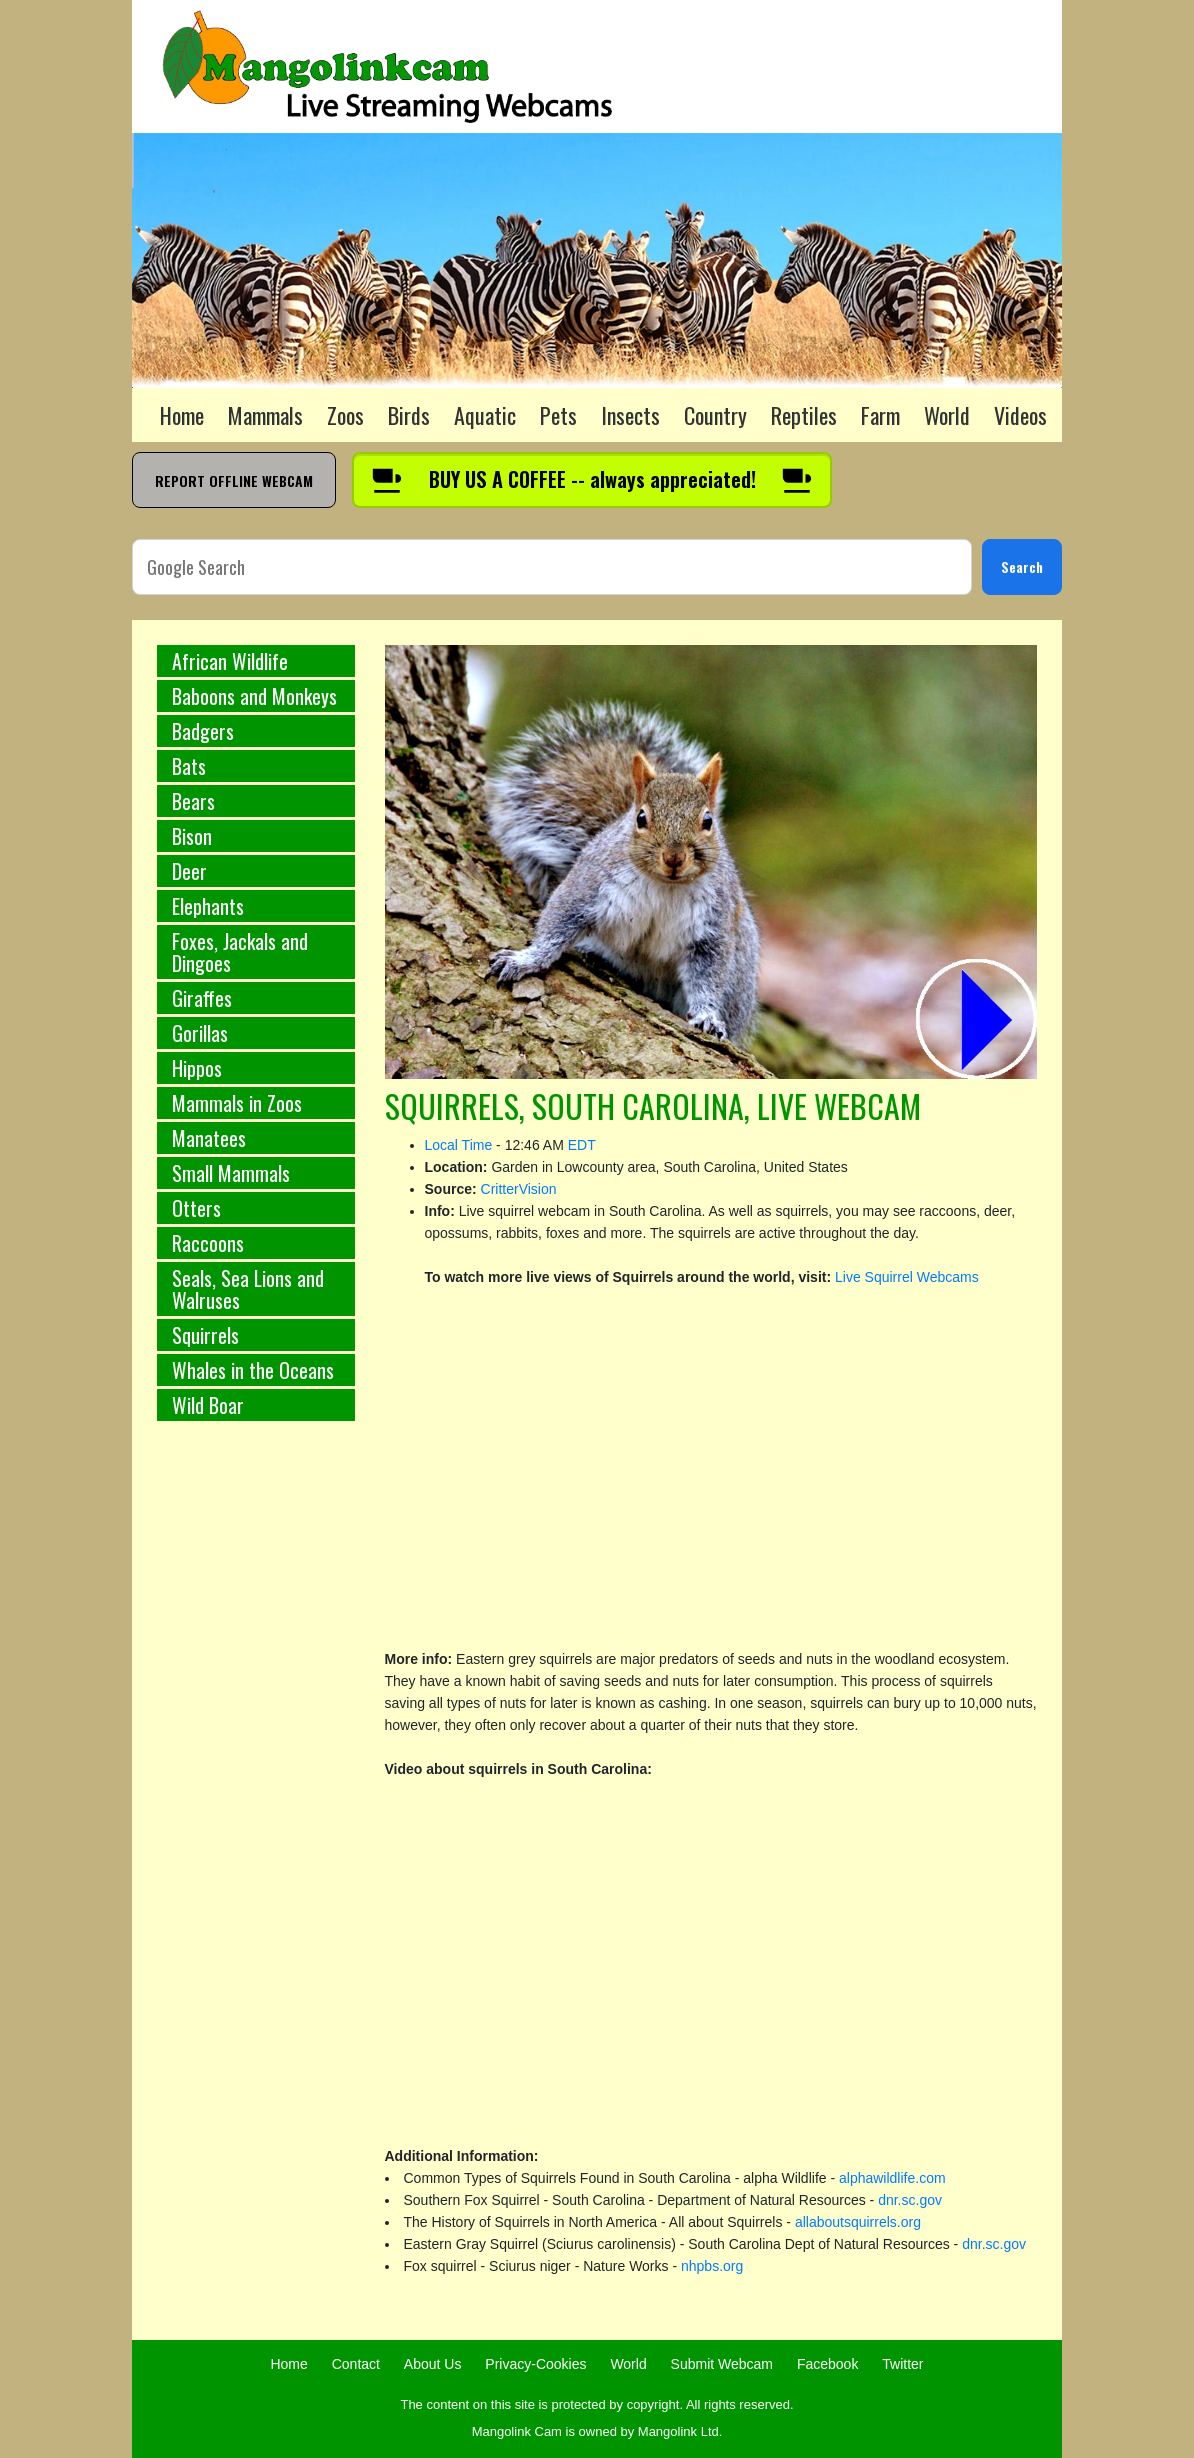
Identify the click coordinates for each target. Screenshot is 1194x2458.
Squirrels (205, 1335)
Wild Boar (208, 1405)
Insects (630, 415)
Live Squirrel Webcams (907, 1277)
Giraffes (202, 998)
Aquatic (485, 415)
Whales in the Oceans (253, 1370)
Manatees (209, 1138)
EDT (582, 1145)
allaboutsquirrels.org (858, 2222)
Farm (880, 415)
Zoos (345, 415)
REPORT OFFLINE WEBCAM (234, 480)
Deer (189, 871)
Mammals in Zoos (237, 1103)
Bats (189, 766)
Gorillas (200, 1033)
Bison (192, 836)
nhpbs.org (712, 2266)
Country (715, 415)
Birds (409, 415)
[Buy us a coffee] (592, 480)
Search (1022, 566)
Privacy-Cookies (535, 2364)
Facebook (827, 2364)
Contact (356, 2364)
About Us (433, 2364)
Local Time (459, 1145)
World (947, 415)
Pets (558, 415)
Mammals (265, 415)
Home (182, 415)
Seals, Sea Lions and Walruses (248, 1289)
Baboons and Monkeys (254, 696)
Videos (1020, 415)
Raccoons (208, 1243)
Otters (196, 1208)
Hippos (197, 1068)
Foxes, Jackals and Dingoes (240, 952)
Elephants (208, 906)
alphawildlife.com (892, 2178)
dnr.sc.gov (910, 2200)
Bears (193, 801)
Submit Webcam (722, 2364)
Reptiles (804, 415)
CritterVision (519, 1189)
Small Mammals (231, 1173)
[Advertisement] (256, 1768)
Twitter (902, 2364)
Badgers (203, 731)
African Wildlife (230, 661)
